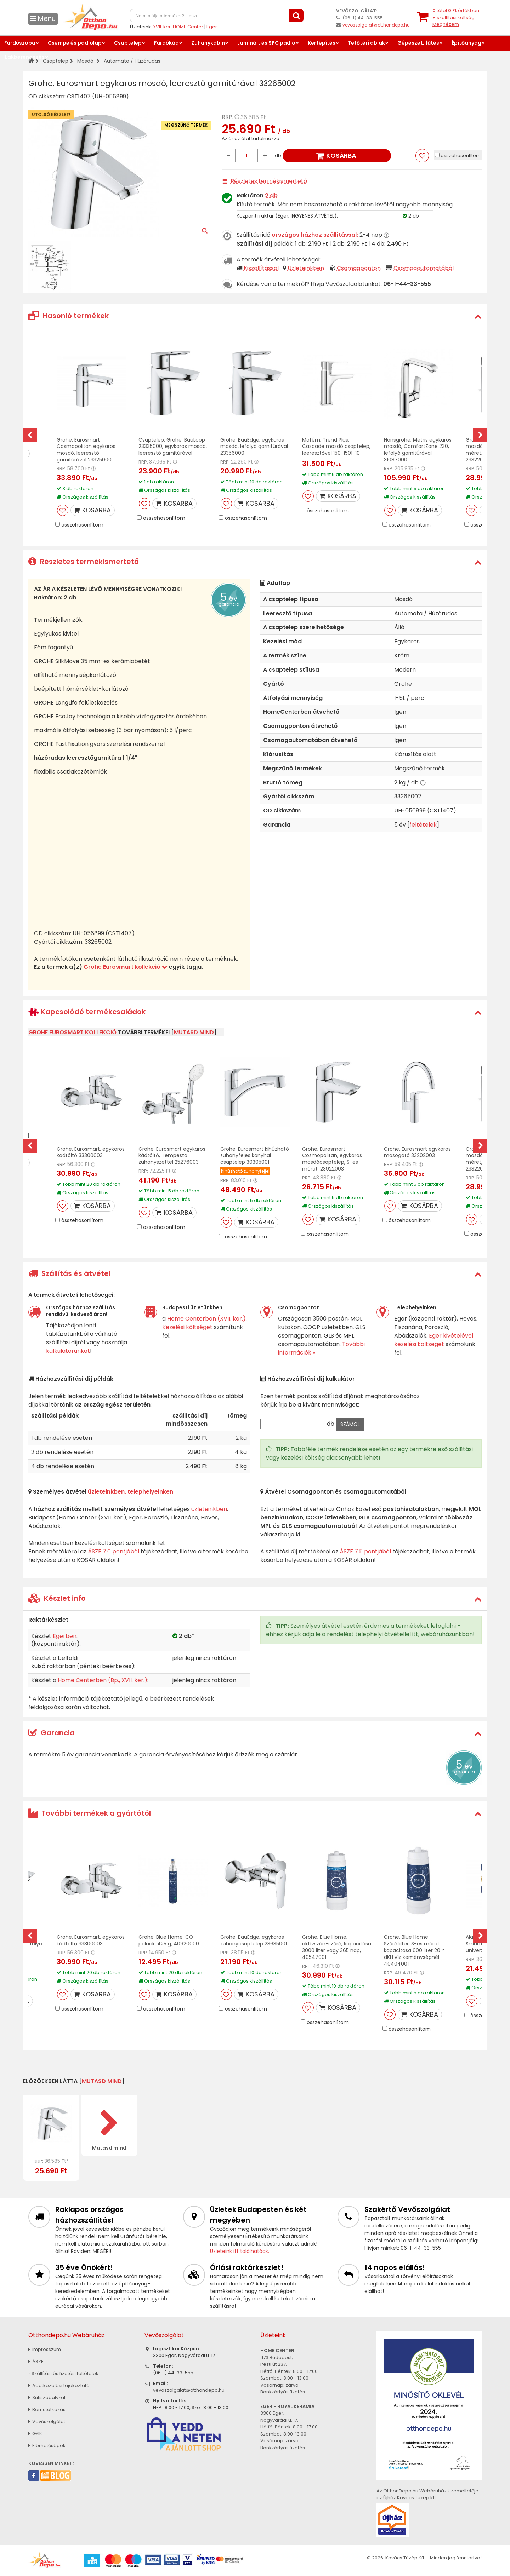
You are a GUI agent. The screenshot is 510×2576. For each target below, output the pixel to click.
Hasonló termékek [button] (68, 316)
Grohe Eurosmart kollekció (126, 967)
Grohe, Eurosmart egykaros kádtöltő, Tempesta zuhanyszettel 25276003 (171, 1155)
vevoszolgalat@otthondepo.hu (376, 25)
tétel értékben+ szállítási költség (455, 17)
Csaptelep (128, 42)
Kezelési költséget (187, 1327)
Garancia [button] (51, 1733)
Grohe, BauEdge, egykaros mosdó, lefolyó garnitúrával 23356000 (254, 446)
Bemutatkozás (47, 2409)
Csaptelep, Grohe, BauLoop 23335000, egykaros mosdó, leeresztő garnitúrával (172, 446)
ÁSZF (35, 2361)
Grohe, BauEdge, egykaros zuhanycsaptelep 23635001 (253, 1940)
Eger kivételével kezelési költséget (433, 1340)
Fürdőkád (166, 42)
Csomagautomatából (423, 268)
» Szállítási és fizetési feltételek (63, 2373)
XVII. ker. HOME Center (178, 26)
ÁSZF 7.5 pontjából (365, 1551)
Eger (211, 26)
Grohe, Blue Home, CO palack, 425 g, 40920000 (168, 1940)
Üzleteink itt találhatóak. (239, 2251)
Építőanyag (466, 42)
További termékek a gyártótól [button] (89, 1813)
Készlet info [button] (57, 1598)
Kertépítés (321, 42)
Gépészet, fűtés (418, 42)
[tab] (255, 316)
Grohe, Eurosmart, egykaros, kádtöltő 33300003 (91, 1152)
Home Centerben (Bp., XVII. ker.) (102, 1680)
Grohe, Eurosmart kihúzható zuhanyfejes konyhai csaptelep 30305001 (254, 1155)
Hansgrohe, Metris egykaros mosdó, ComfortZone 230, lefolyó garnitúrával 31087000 (418, 450)
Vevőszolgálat (46, 2421)
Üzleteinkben (306, 268)
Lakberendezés (25, 57)
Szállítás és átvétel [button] (69, 1273)
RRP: (227, 117)
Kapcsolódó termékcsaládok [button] (87, 1012)
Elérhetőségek (47, 2445)
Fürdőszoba (19, 42)
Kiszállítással (261, 268)
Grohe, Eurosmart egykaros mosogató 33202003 (417, 1152)
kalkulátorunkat (68, 1351)
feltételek (423, 825)
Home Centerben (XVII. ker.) (206, 1319)
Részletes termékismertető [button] (83, 562)
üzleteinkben (209, 1509)
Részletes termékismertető (269, 181)
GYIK (35, 2433)
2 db (271, 195)
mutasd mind (194, 1032)
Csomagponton (359, 268)
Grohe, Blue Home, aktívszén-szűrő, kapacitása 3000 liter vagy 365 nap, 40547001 (336, 1947)
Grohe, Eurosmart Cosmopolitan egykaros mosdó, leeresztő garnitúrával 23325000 (86, 450)
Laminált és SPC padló (266, 42)
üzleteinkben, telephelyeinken (130, 1492)
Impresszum (44, 2349)
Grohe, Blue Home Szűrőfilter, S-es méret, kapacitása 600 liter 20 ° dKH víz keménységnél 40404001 (414, 1950)
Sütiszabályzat (47, 2397)
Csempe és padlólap (75, 42)
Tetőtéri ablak (366, 42)
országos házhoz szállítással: (315, 235)
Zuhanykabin (208, 42)
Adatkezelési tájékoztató (59, 2385)
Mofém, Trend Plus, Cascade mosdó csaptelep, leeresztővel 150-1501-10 (336, 446)
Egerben (64, 1636)
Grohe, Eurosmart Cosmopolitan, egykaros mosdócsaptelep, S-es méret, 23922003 (332, 1159)
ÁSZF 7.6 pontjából (113, 1551)
